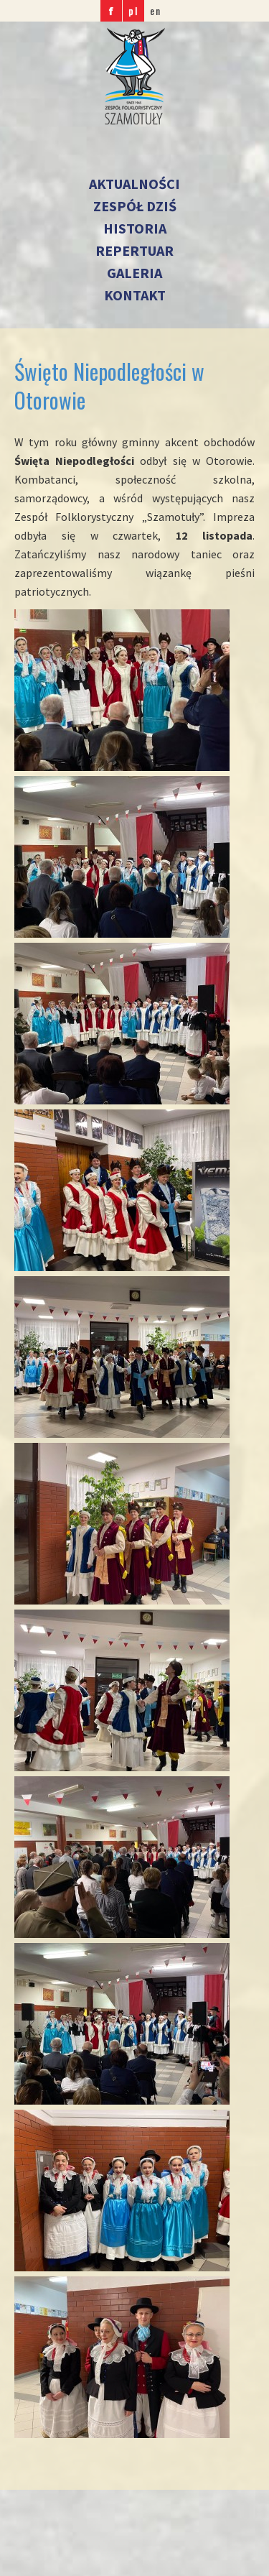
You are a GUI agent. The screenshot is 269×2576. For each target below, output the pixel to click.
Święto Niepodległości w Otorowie (109, 385)
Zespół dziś (134, 206)
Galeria (134, 273)
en (155, 10)
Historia (134, 228)
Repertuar (134, 250)
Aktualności (134, 184)
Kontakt (135, 295)
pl (133, 10)
